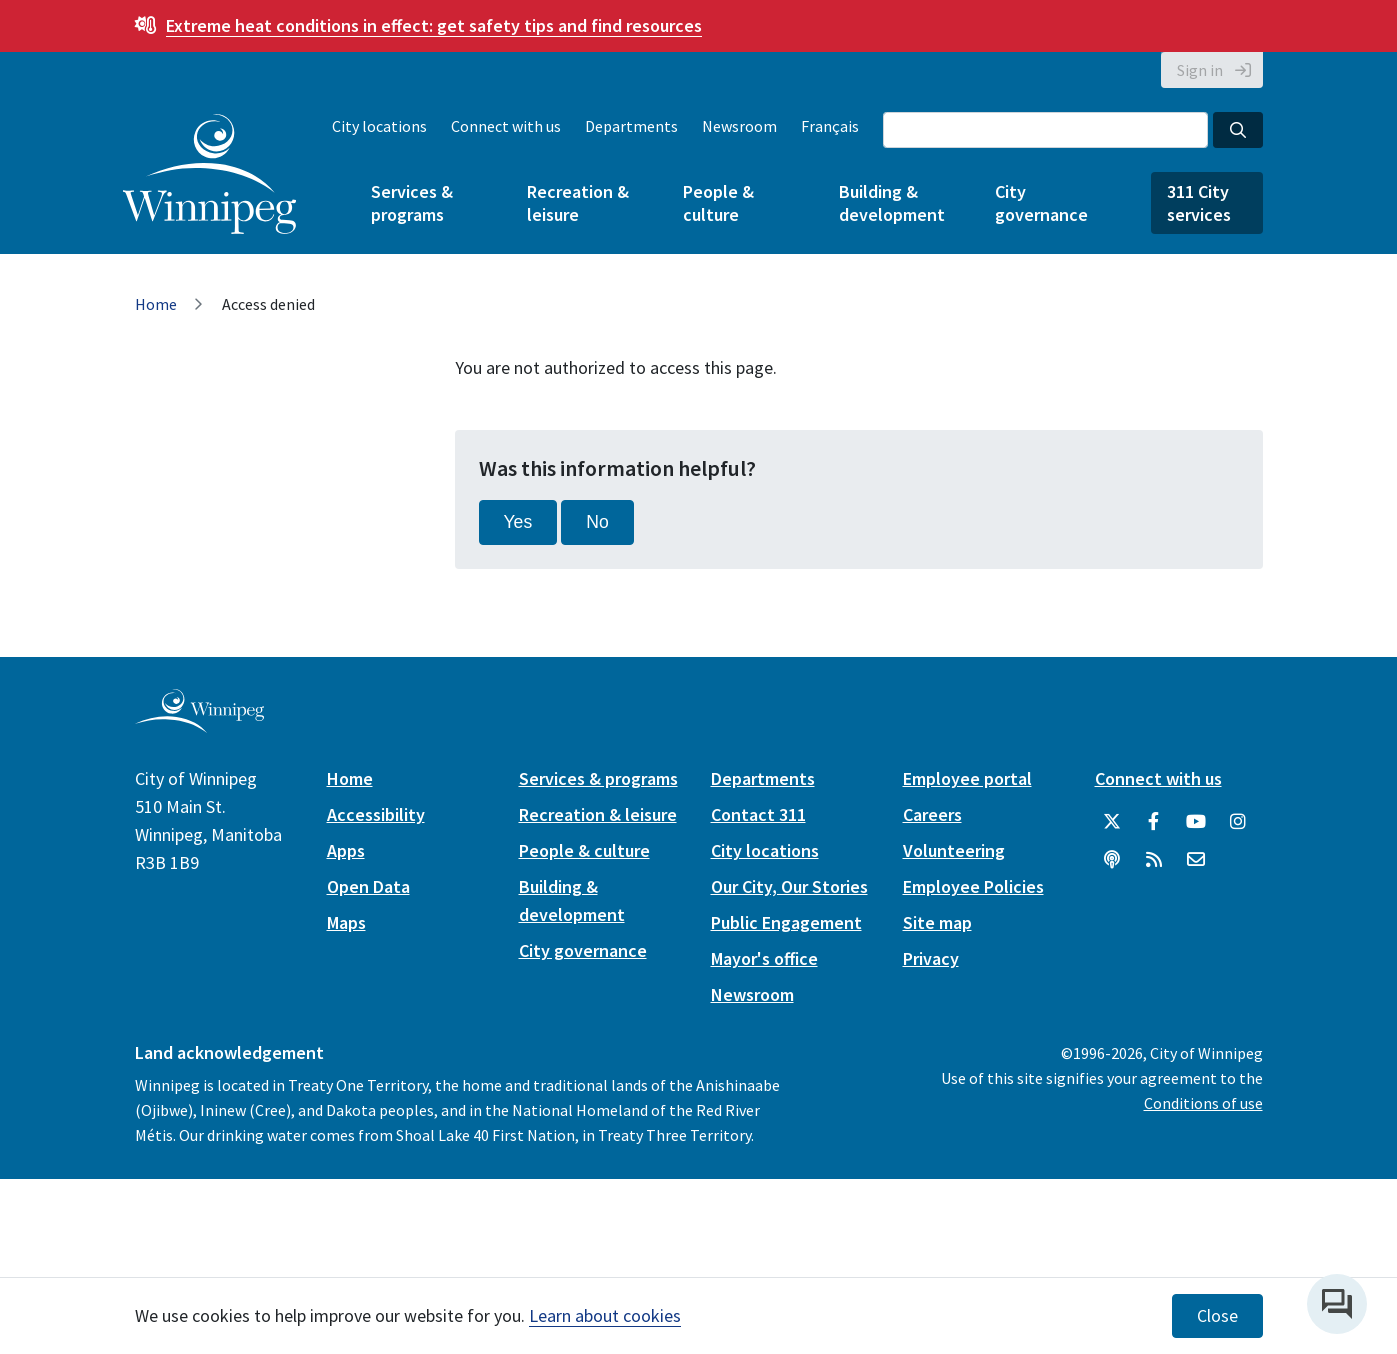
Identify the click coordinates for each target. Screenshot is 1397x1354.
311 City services (1199, 203)
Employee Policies (973, 886)
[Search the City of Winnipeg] (1045, 130)
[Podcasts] (1112, 860)
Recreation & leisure (578, 203)
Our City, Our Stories (789, 886)
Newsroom (739, 126)
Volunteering (954, 850)
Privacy (931, 958)
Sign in (1200, 70)
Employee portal (967, 778)
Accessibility (376, 814)
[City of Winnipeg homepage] (199, 724)
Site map (937, 922)
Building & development (892, 203)
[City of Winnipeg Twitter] (1112, 822)
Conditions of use (1203, 1103)
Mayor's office (764, 958)
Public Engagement (786, 922)
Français (830, 126)
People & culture (718, 203)
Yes (518, 522)
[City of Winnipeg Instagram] (1238, 822)
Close (1217, 1316)
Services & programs (412, 203)
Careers (932, 814)
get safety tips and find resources (434, 25)
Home (156, 304)
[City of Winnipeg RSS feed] (1154, 860)
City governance (1041, 203)
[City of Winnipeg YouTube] (1196, 822)
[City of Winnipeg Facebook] (1154, 822)
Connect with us (506, 126)
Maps (346, 922)
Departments (631, 126)
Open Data (368, 886)
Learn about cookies (605, 1315)
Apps (346, 850)
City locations (379, 126)
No (597, 522)
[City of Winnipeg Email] (1196, 860)
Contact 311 (758, 814)
